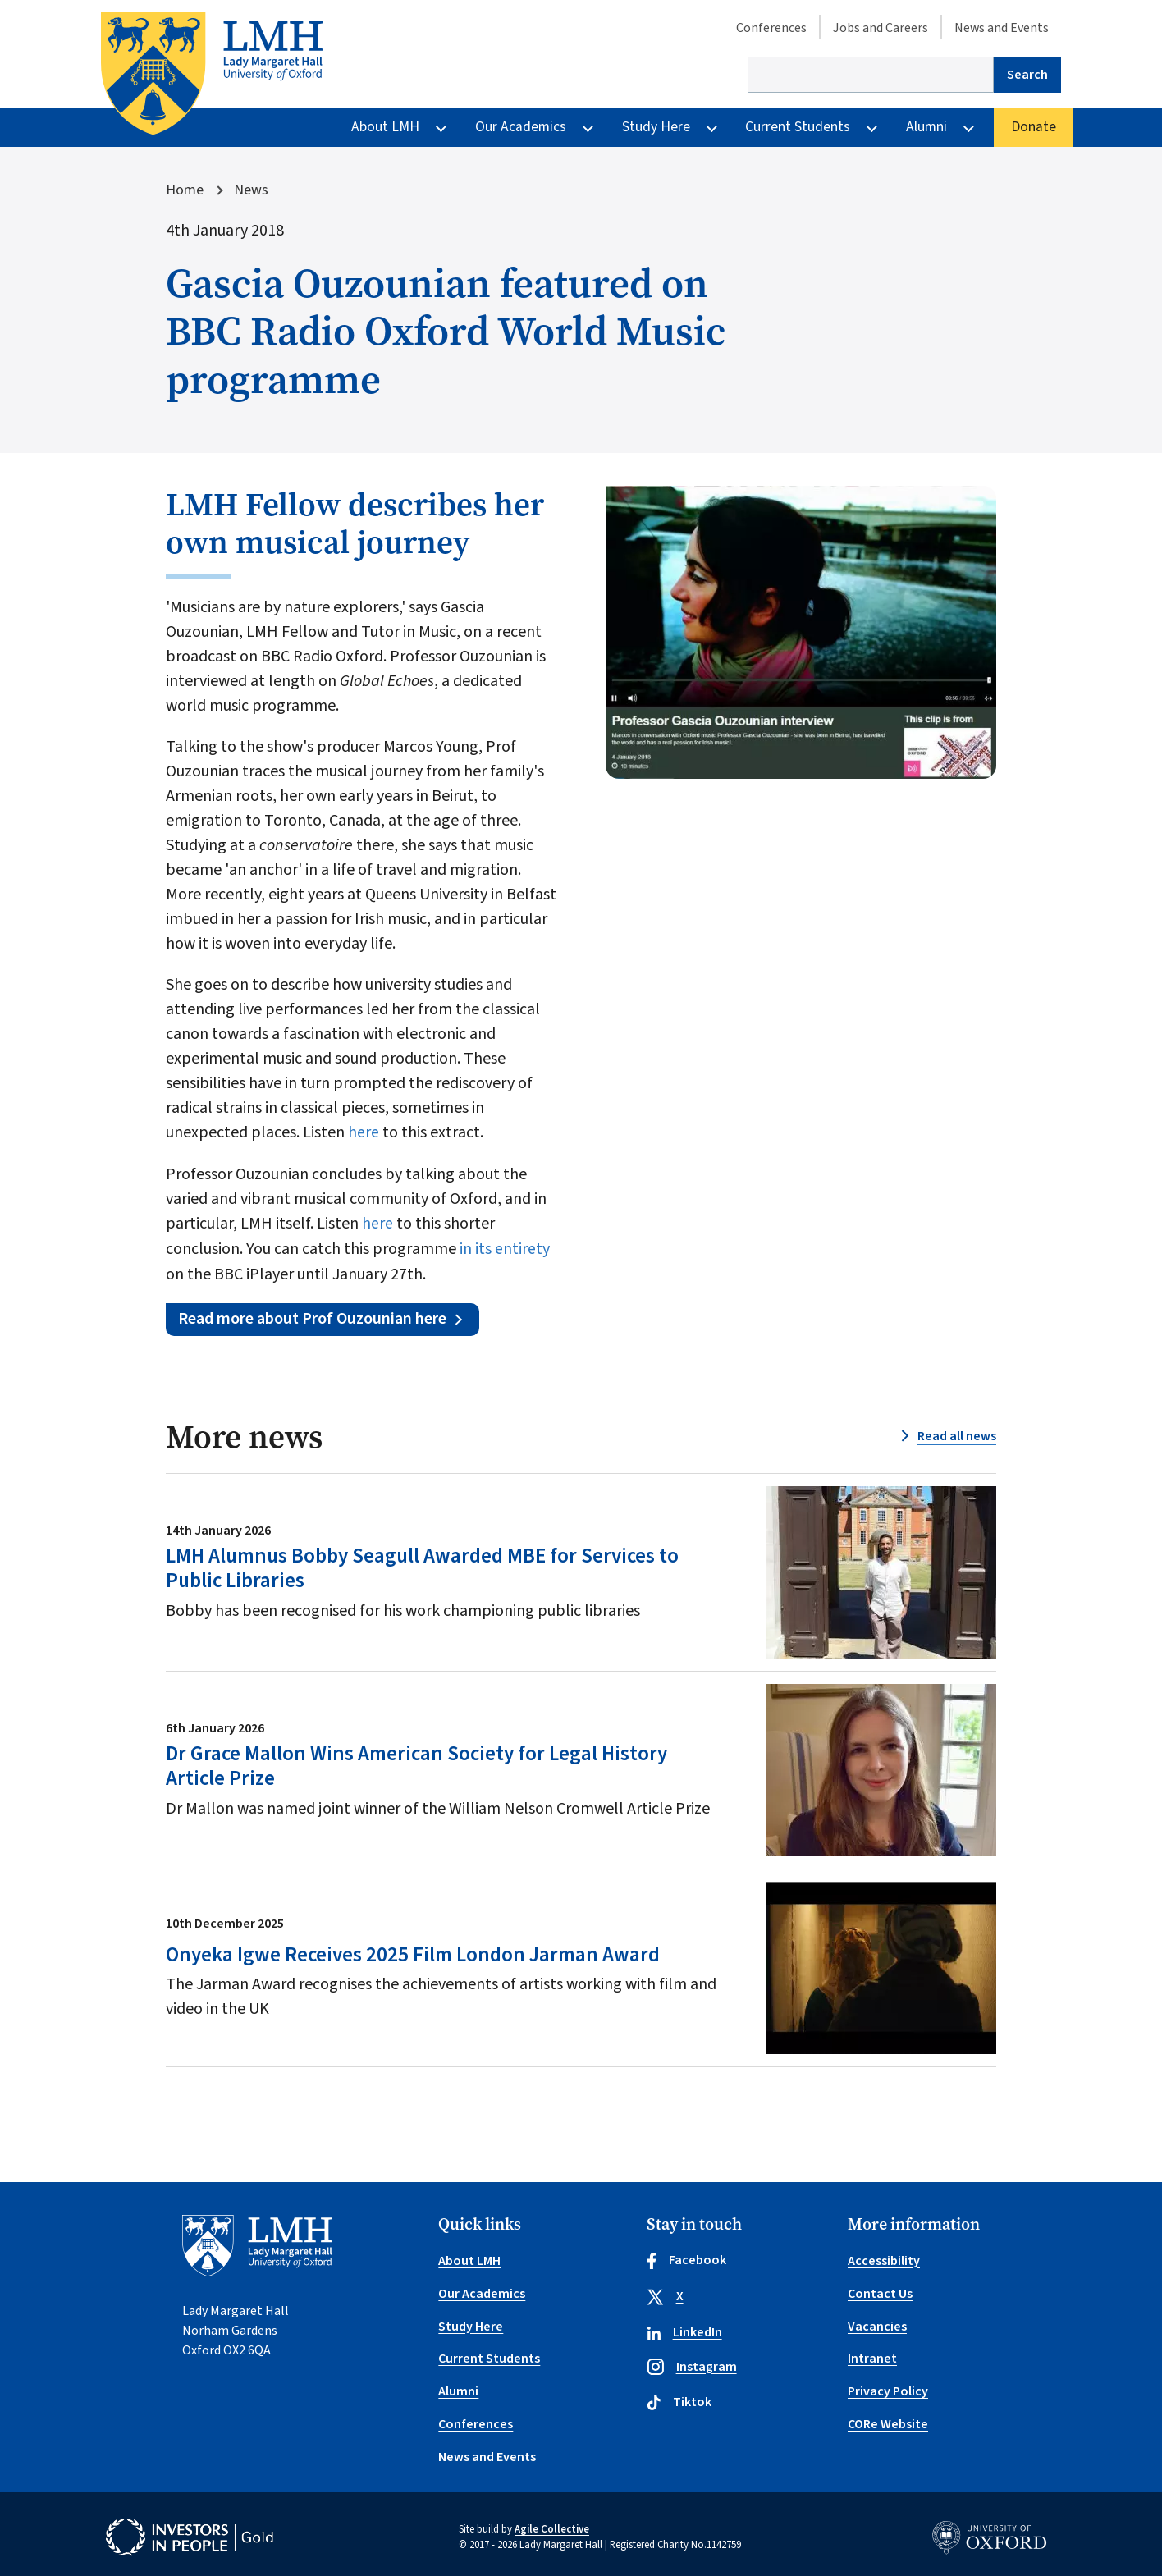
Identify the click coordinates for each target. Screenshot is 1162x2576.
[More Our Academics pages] (588, 127)
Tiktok (679, 2402)
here (365, 1132)
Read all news (956, 1435)
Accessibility (884, 2259)
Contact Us (880, 2291)
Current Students (797, 127)
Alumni (926, 127)
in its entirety (505, 1247)
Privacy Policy (888, 2387)
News (251, 191)
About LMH (385, 127)
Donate (1033, 127)
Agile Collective (552, 2522)
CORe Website (888, 2419)
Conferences (771, 28)
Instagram (692, 2366)
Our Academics (520, 127)
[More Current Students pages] (872, 127)
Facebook (686, 2259)
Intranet (872, 2355)
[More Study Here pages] (712, 127)
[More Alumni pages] (968, 127)
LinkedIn (684, 2331)
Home (185, 191)
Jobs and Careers (880, 28)
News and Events (1001, 28)
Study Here (656, 127)
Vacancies (877, 2323)
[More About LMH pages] (441, 127)
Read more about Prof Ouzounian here (312, 1317)
